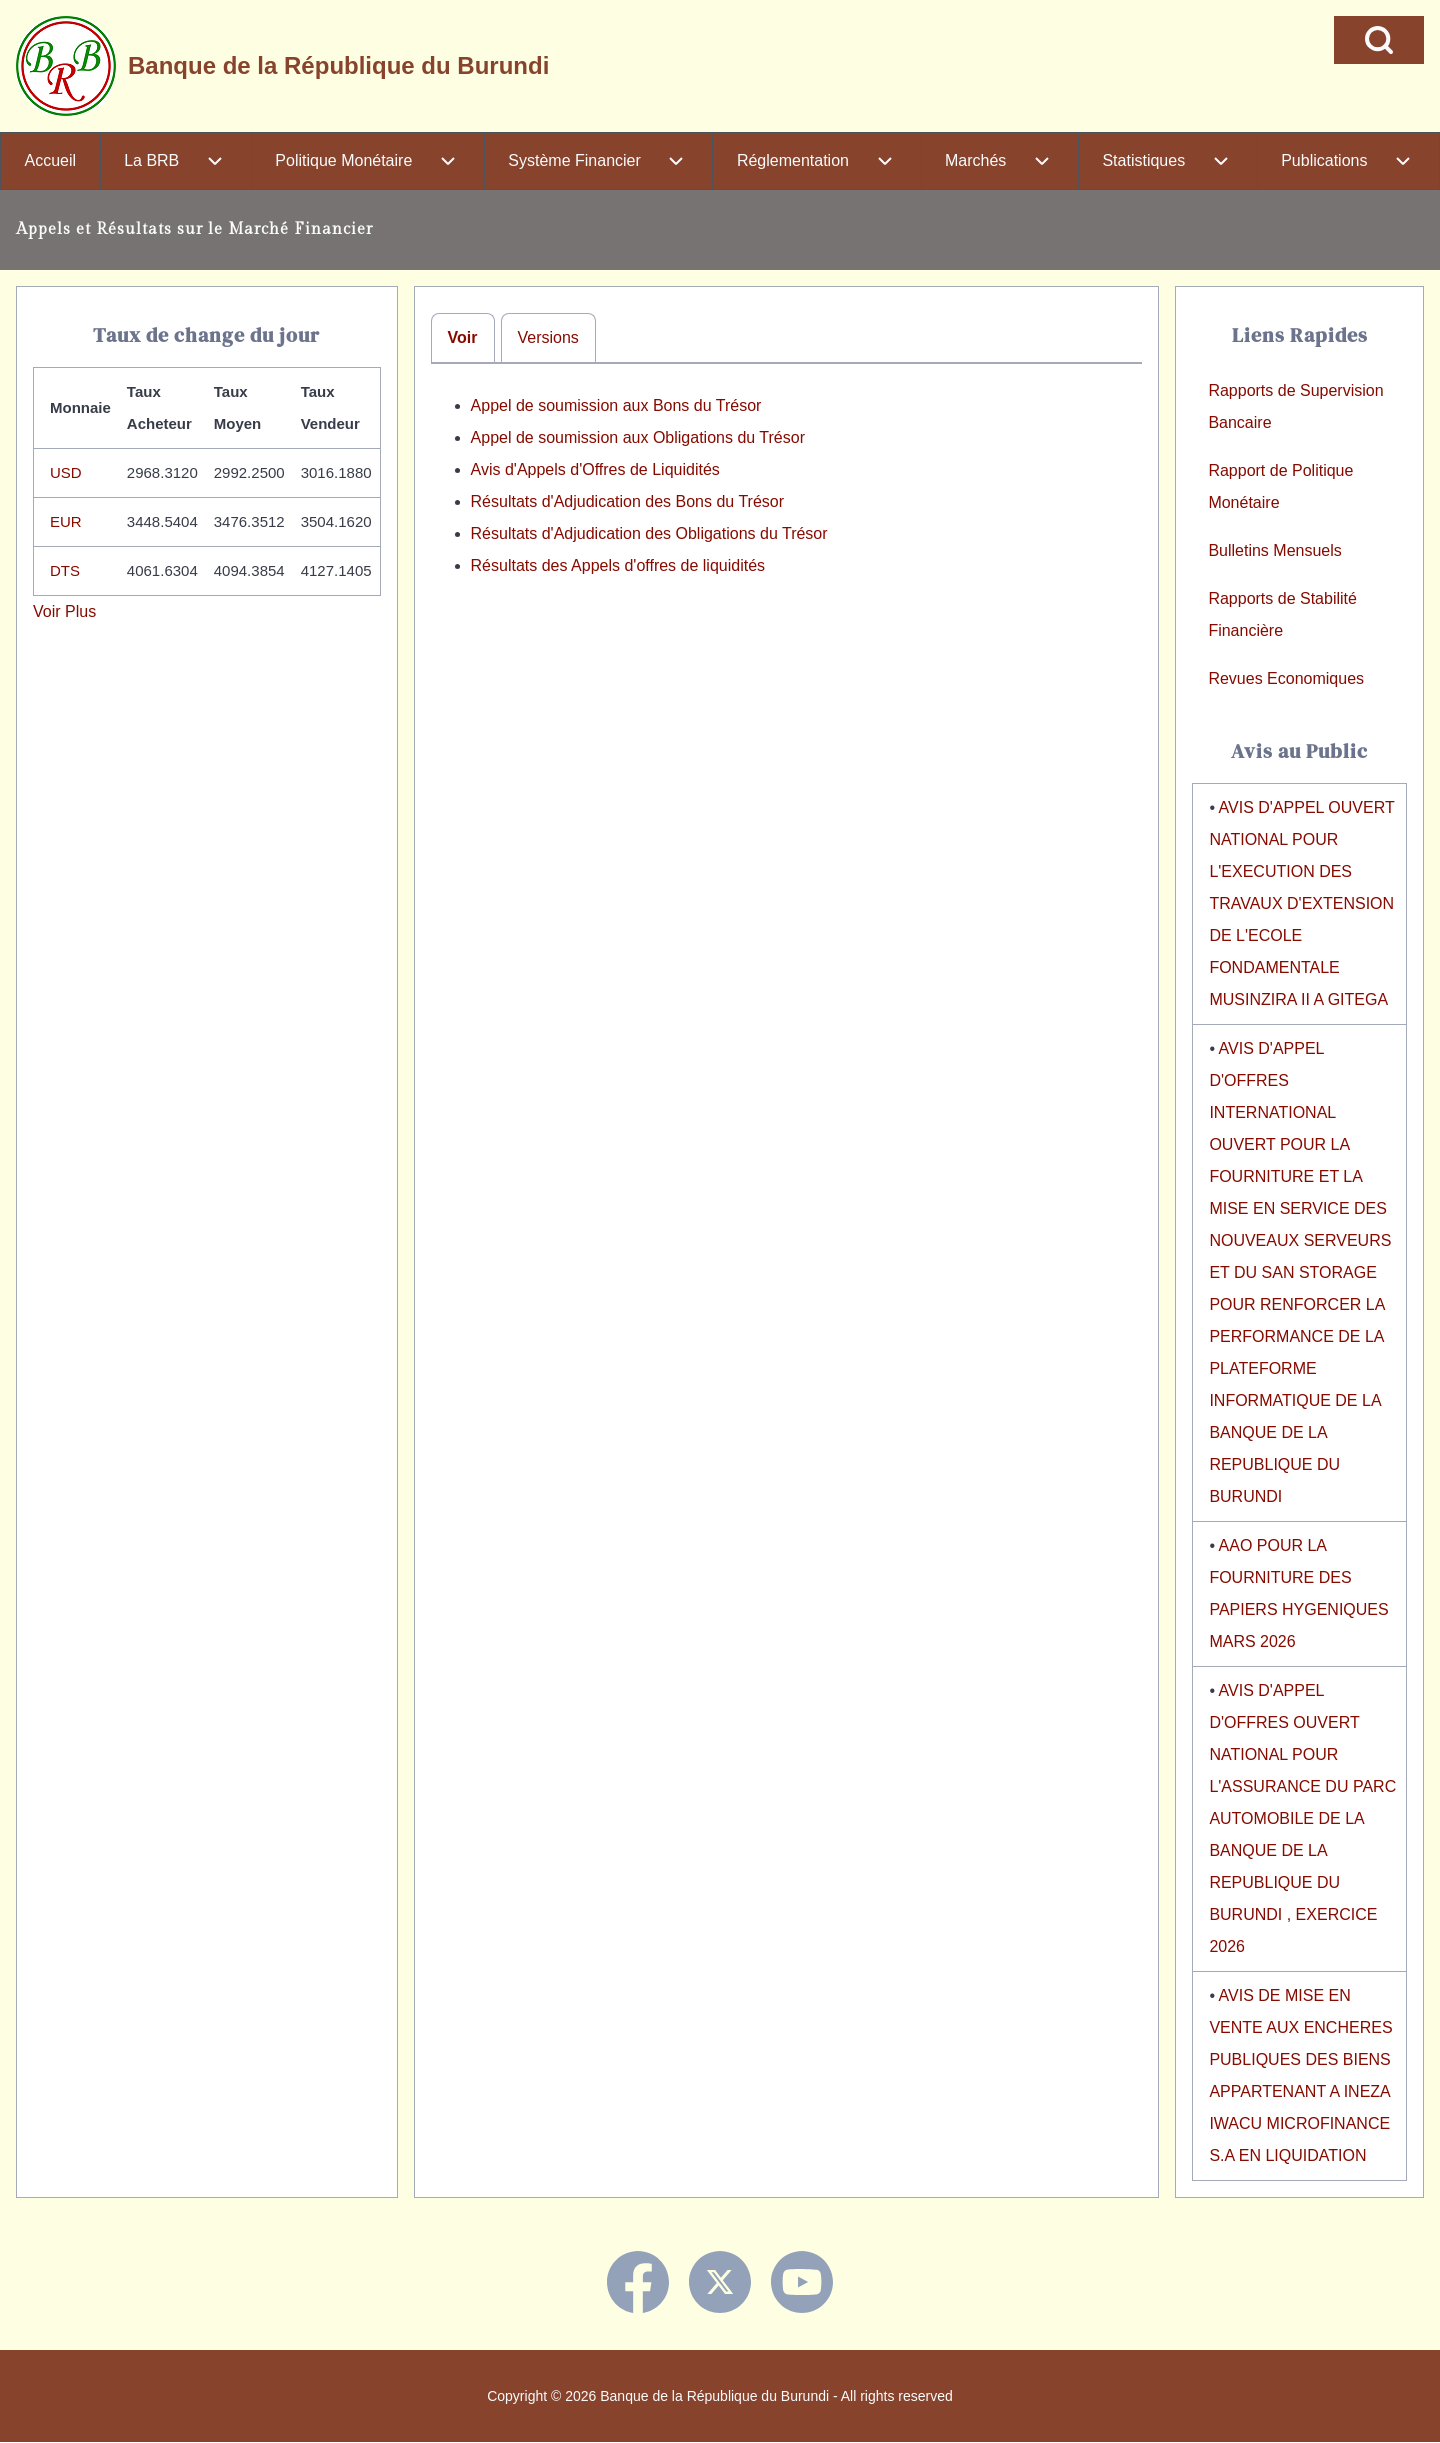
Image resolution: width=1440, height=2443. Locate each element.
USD (66, 472)
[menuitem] (50, 161)
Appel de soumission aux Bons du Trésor (616, 405)
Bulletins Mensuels (1274, 550)
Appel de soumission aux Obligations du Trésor (638, 437)
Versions (548, 337)
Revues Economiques (1286, 678)
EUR (66, 521)
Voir (463, 337)
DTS (65, 570)
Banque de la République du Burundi (338, 65)
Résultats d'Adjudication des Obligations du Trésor (649, 533)
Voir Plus (64, 611)
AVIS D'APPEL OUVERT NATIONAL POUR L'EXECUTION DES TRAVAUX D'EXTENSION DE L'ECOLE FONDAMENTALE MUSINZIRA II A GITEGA (1301, 903)
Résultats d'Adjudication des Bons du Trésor (627, 501)
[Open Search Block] (1379, 40)
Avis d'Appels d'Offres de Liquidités (595, 469)
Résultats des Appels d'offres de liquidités (618, 565)
